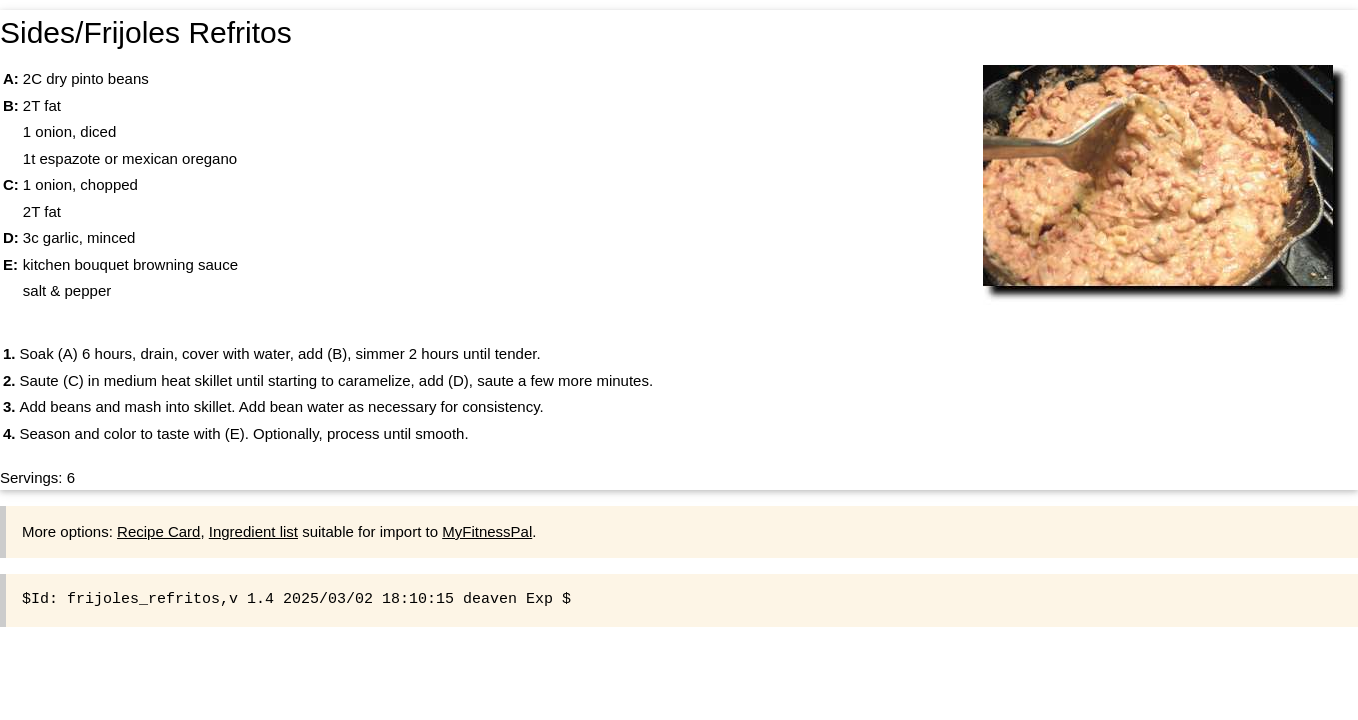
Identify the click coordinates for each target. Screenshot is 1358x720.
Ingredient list (253, 531)
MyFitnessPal (487, 531)
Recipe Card (158, 531)
